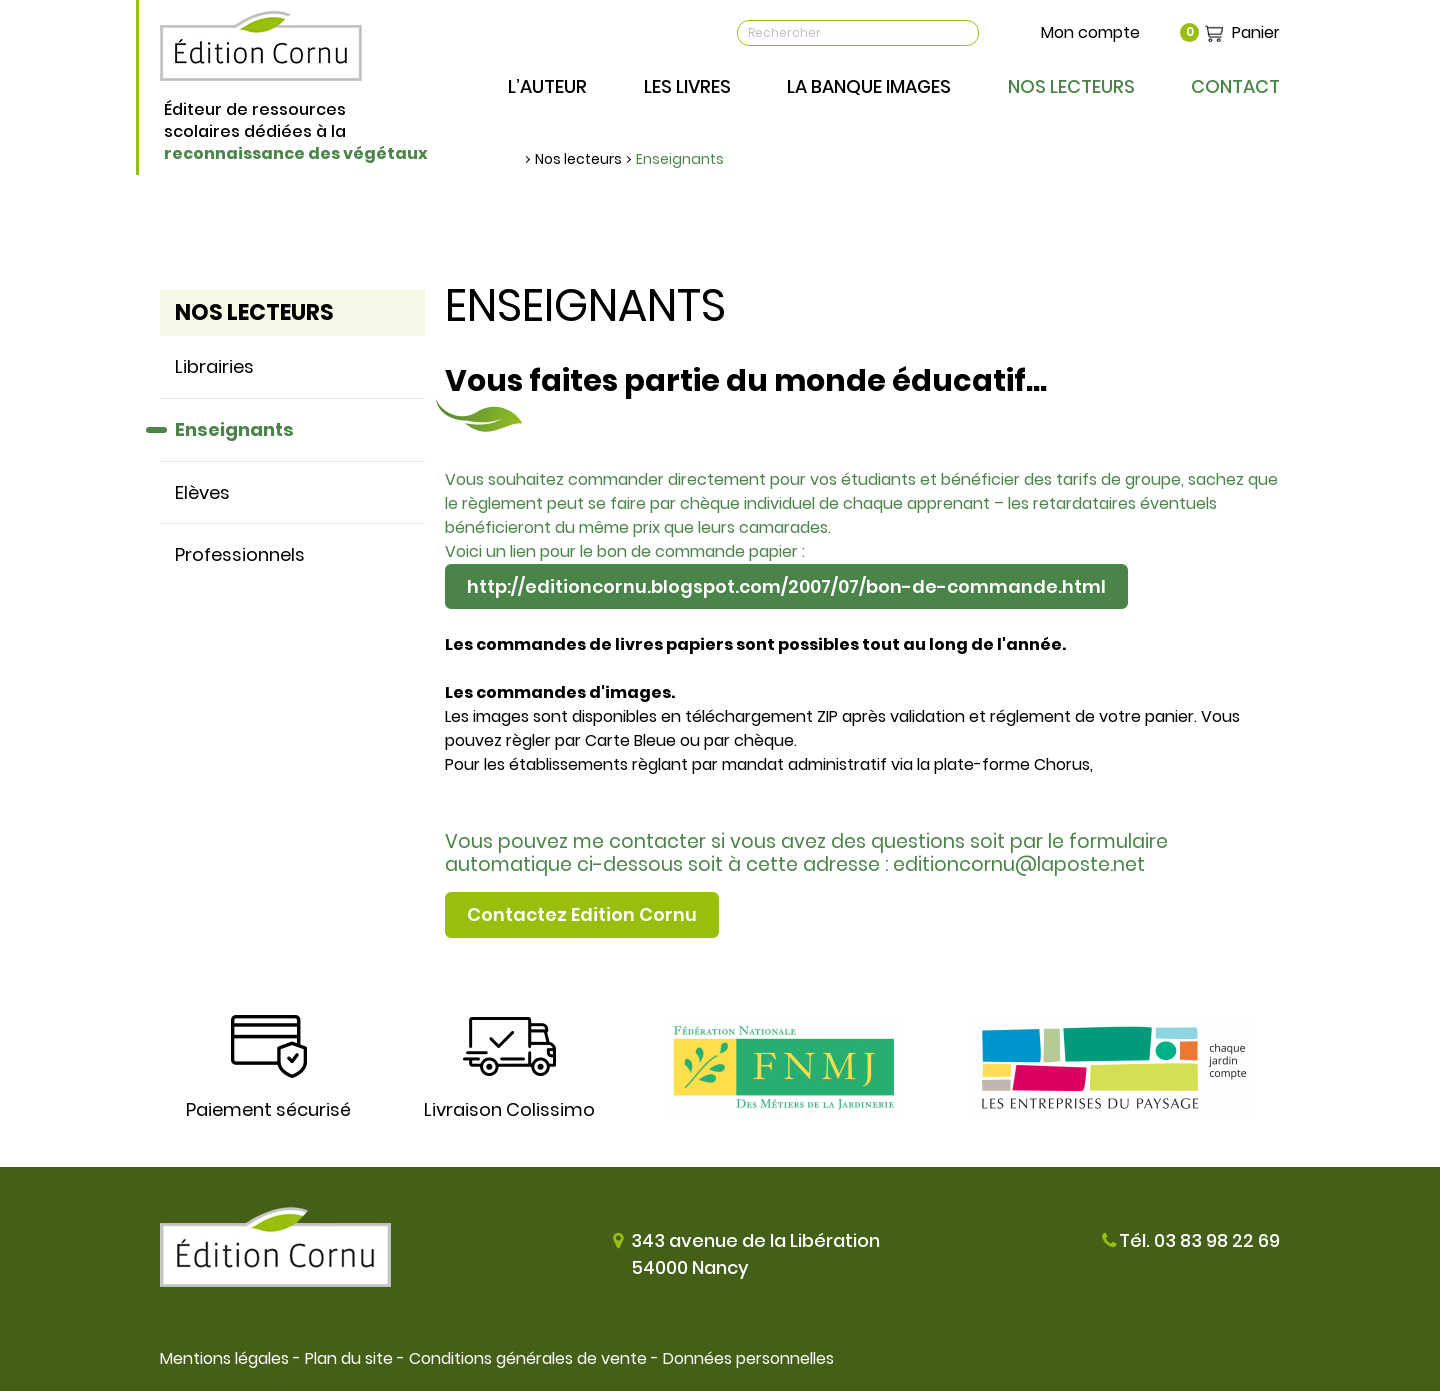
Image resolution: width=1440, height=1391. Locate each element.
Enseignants (680, 159)
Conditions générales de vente (528, 1358)
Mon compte (1090, 32)
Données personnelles (748, 1358)
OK (963, 33)
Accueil (514, 159)
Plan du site (349, 1358)
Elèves (202, 492)
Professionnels (240, 554)
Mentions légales (224, 1358)
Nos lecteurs (578, 159)
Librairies (214, 366)
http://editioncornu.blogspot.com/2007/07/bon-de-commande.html (786, 586)
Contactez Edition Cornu (582, 914)
